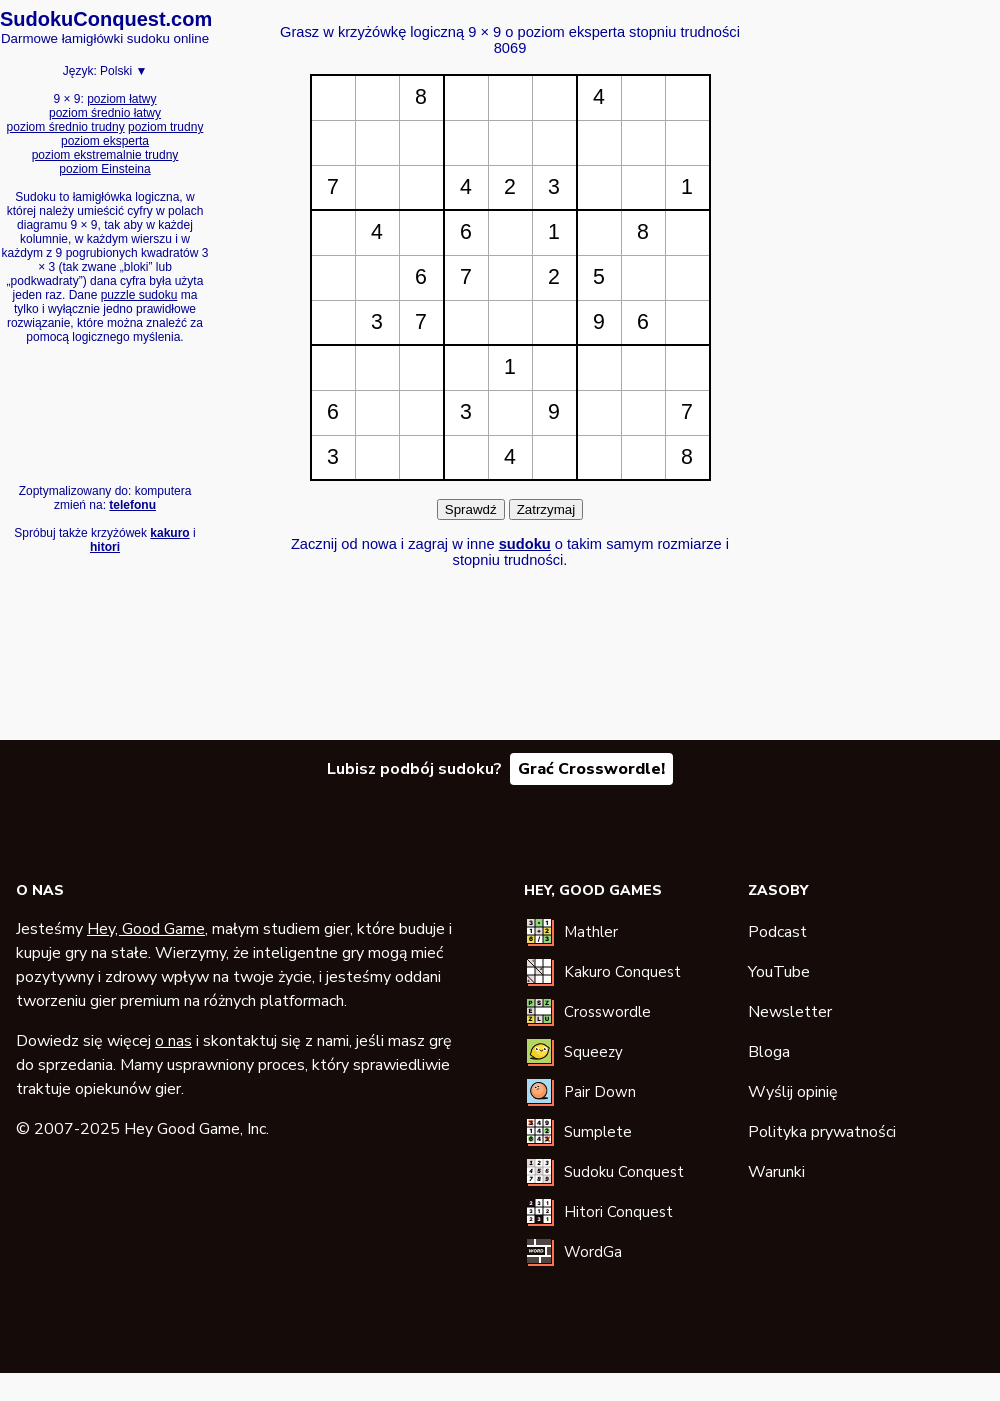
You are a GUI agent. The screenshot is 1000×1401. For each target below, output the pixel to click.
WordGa (593, 1252)
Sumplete (598, 1132)
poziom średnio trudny (66, 127)
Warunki (776, 1172)
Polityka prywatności (822, 1132)
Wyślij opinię (793, 1092)
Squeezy (593, 1052)
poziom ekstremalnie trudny (105, 155)
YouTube (779, 972)
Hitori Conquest (618, 1212)
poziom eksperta (105, 141)
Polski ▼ (123, 71)
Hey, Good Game (146, 929)
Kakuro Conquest (622, 972)
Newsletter (790, 1012)
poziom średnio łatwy (105, 113)
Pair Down (600, 1092)
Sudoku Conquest (624, 1172)
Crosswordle (607, 1012)
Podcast (777, 932)
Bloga (769, 1052)
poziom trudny (165, 127)
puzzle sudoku (139, 295)
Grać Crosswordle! (591, 769)
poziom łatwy (121, 99)
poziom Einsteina (104, 169)
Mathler (591, 932)
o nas (173, 1041)
